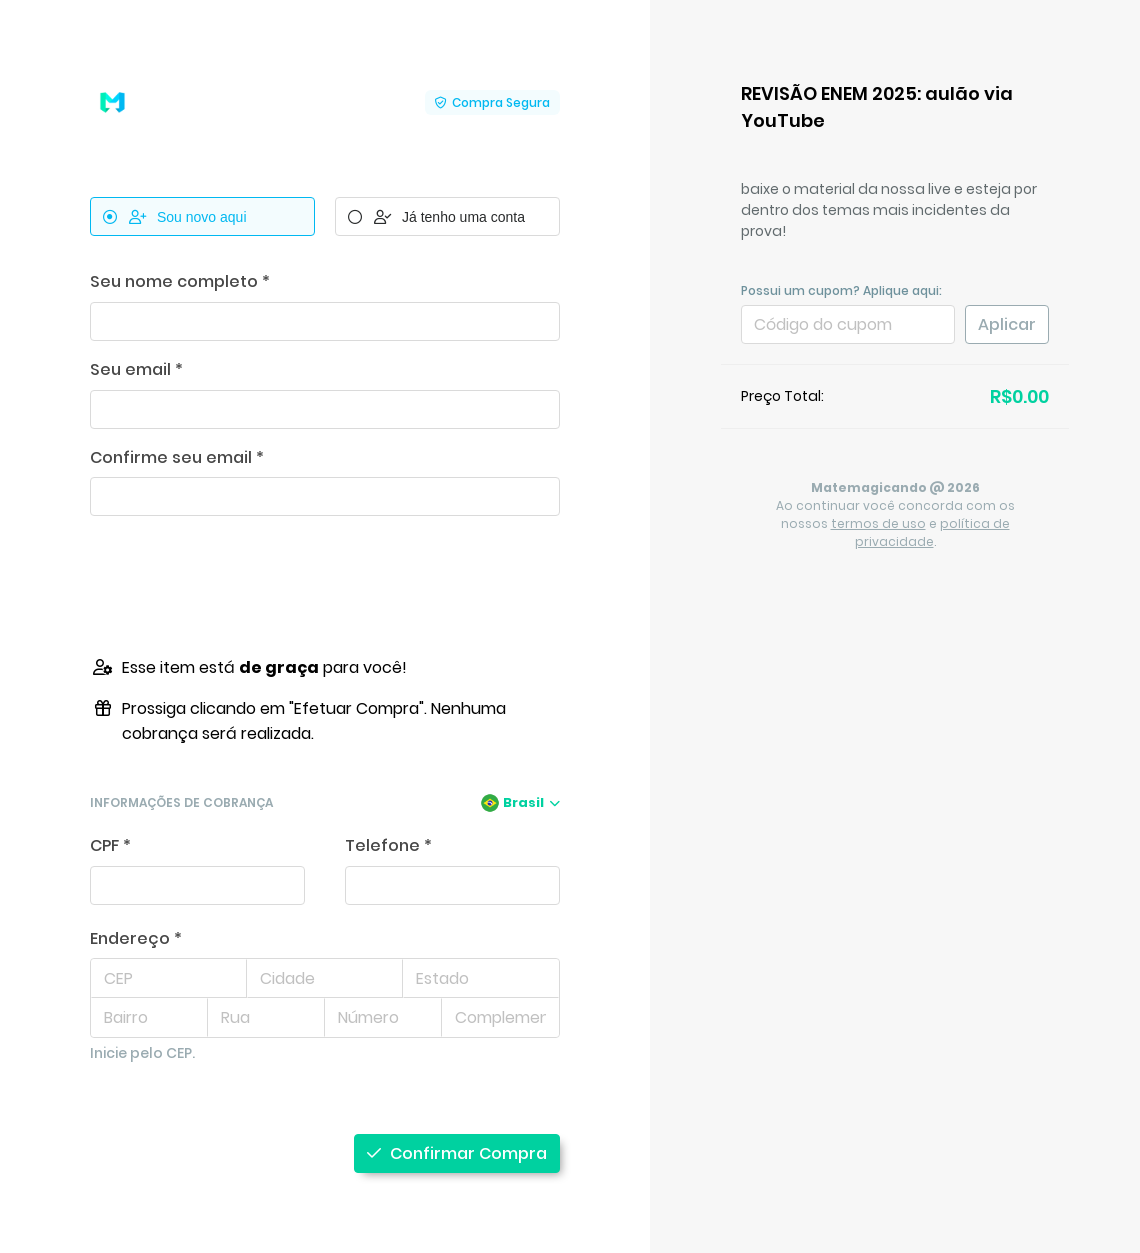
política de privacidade (932, 532)
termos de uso (878, 523)
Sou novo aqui (175, 217)
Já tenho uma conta (436, 217)
